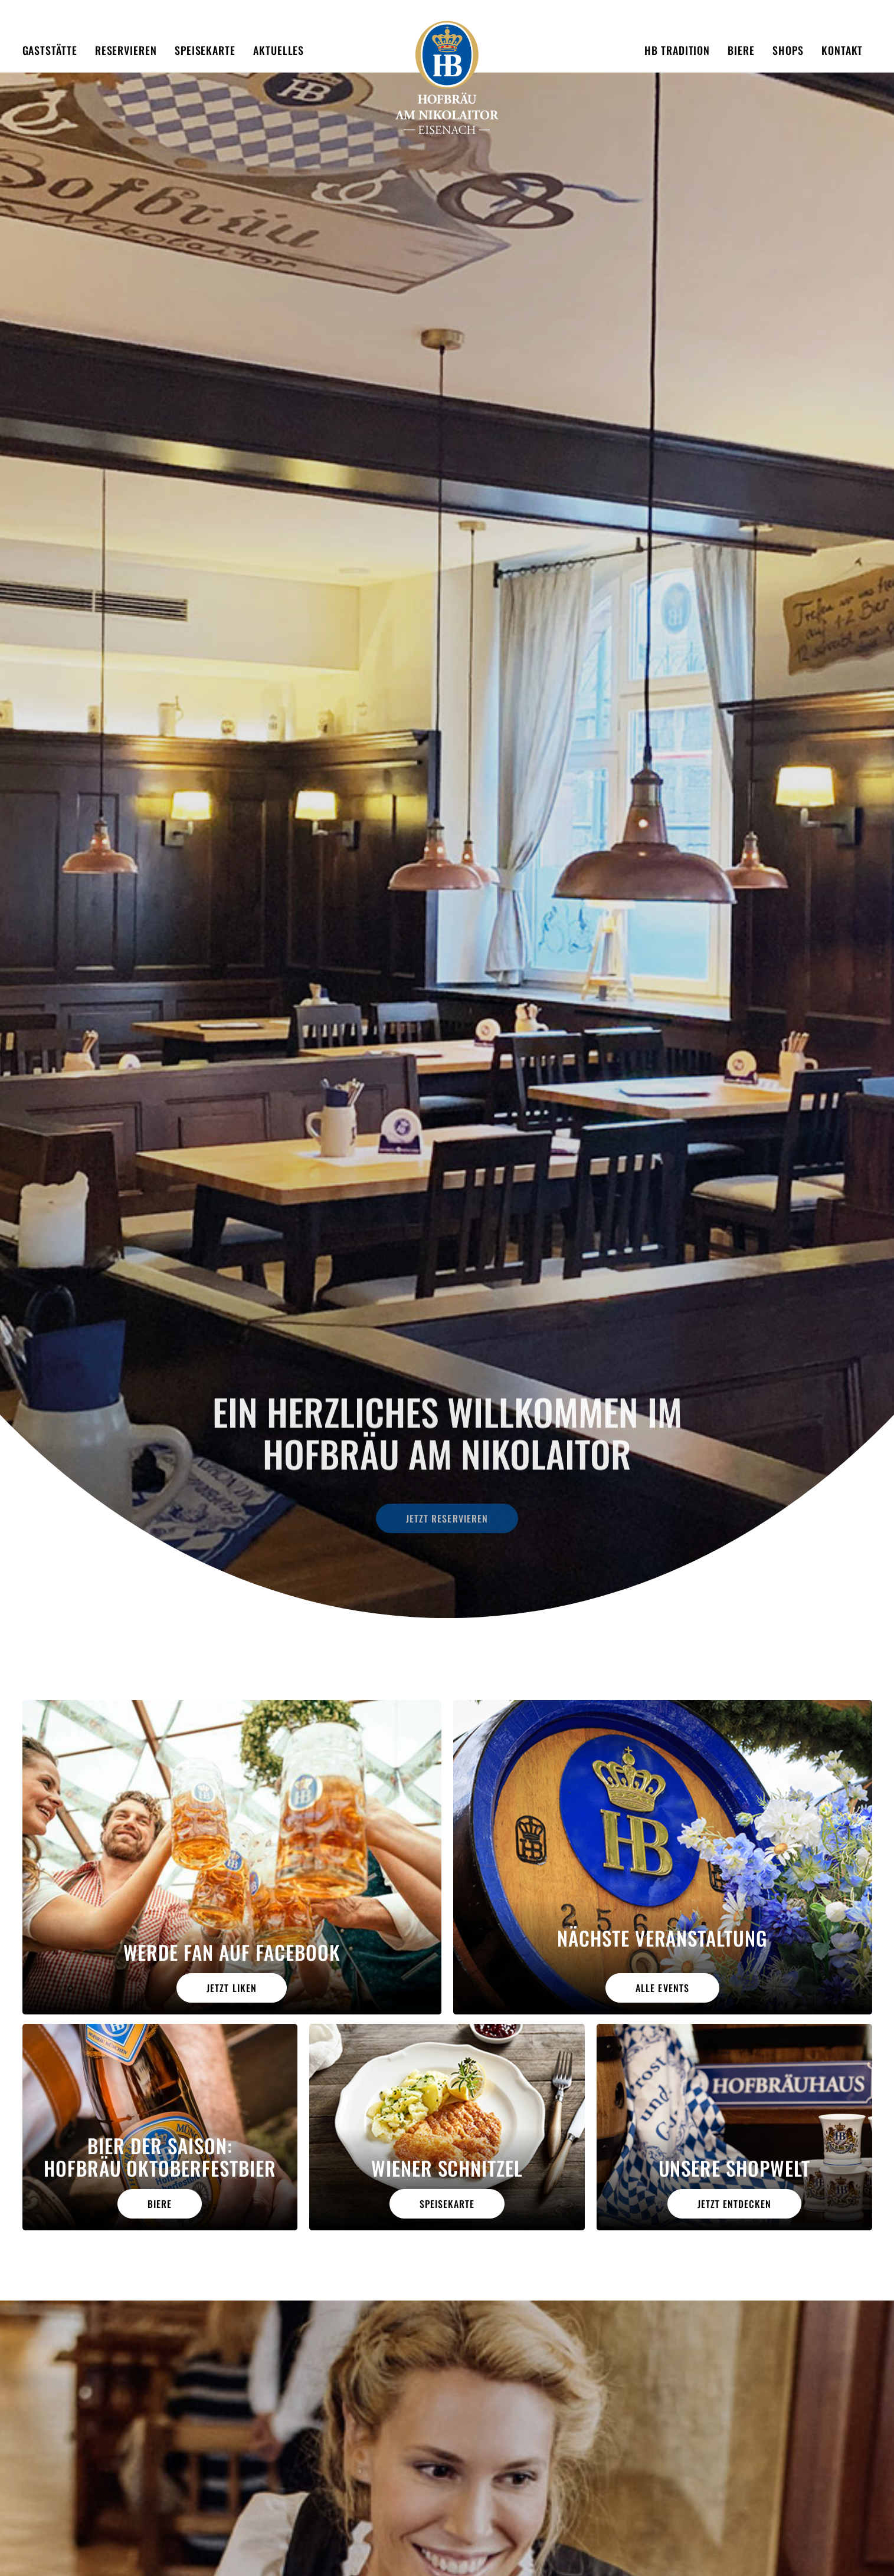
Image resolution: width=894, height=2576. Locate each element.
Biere (160, 2204)
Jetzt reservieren (446, 1511)
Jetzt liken (231, 1988)
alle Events (662, 1988)
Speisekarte (447, 2204)
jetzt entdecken (734, 2204)
